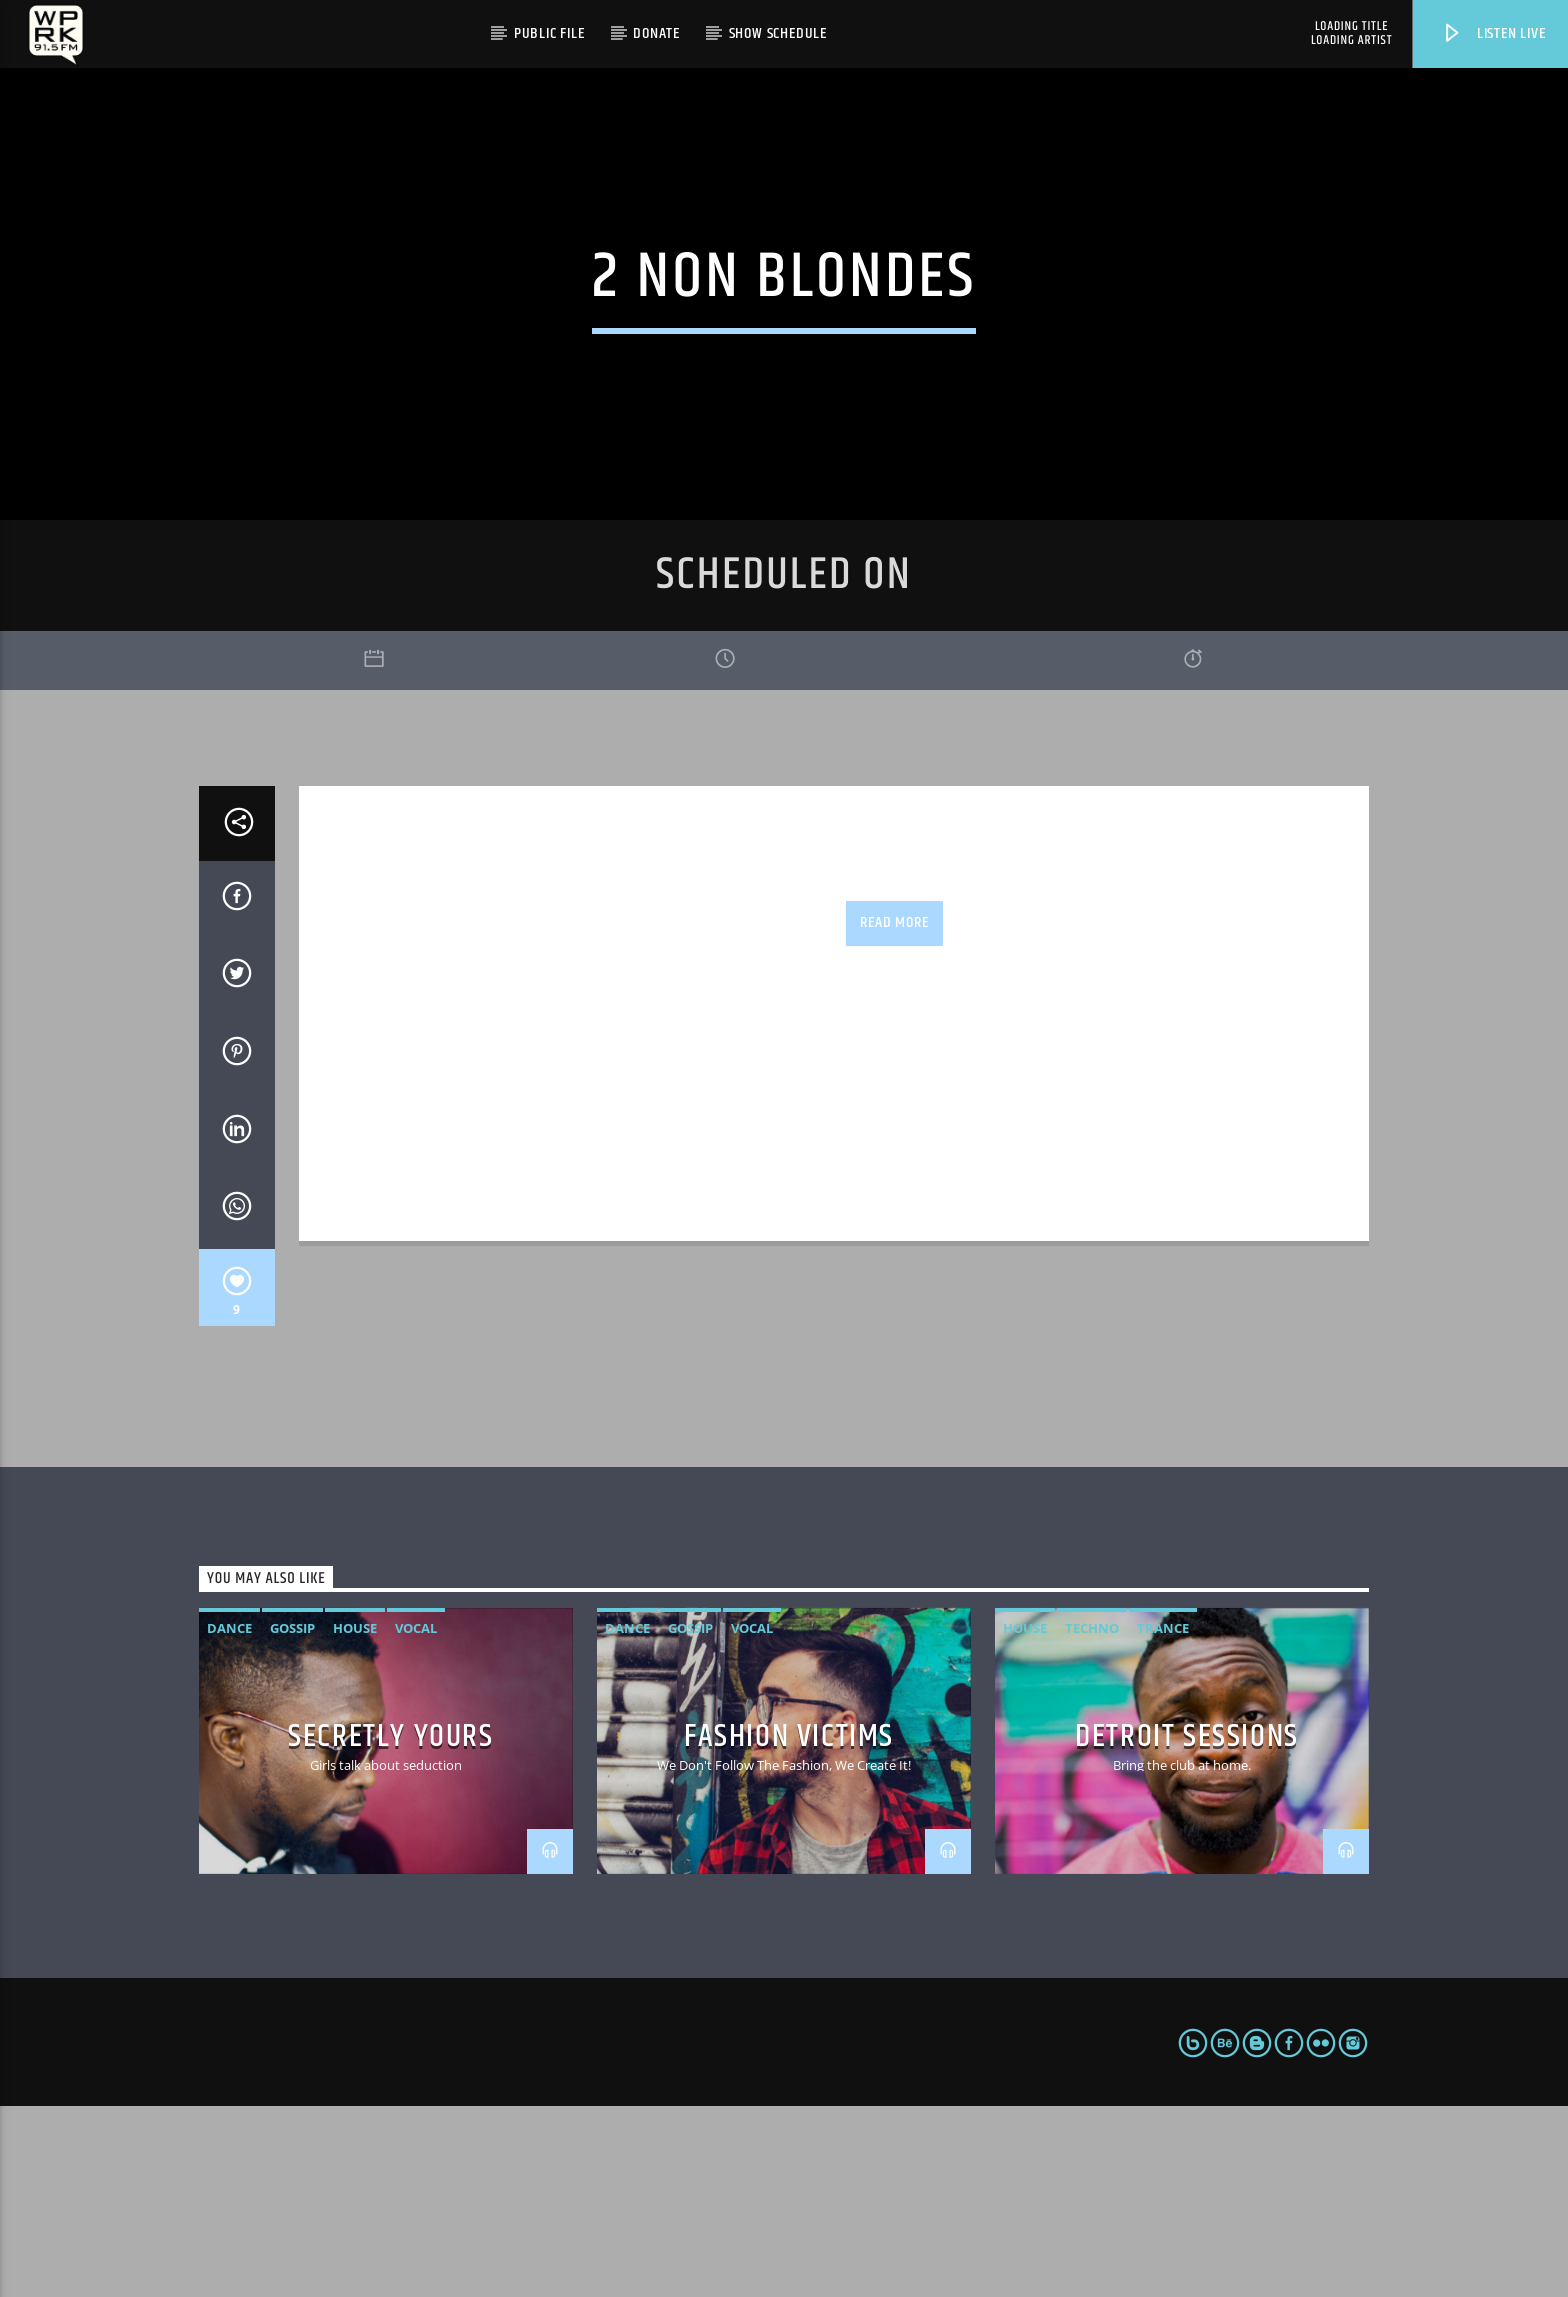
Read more (894, 1113)
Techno (1092, 1819)
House (355, 1819)
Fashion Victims (789, 1928)
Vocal (416, 1819)
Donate (656, 33)
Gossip (292, 1819)
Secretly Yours (390, 1928)
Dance (229, 1819)
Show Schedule (778, 33)
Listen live (1493, 33)
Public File (549, 33)
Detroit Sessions (1187, 1928)
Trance (1163, 1819)
